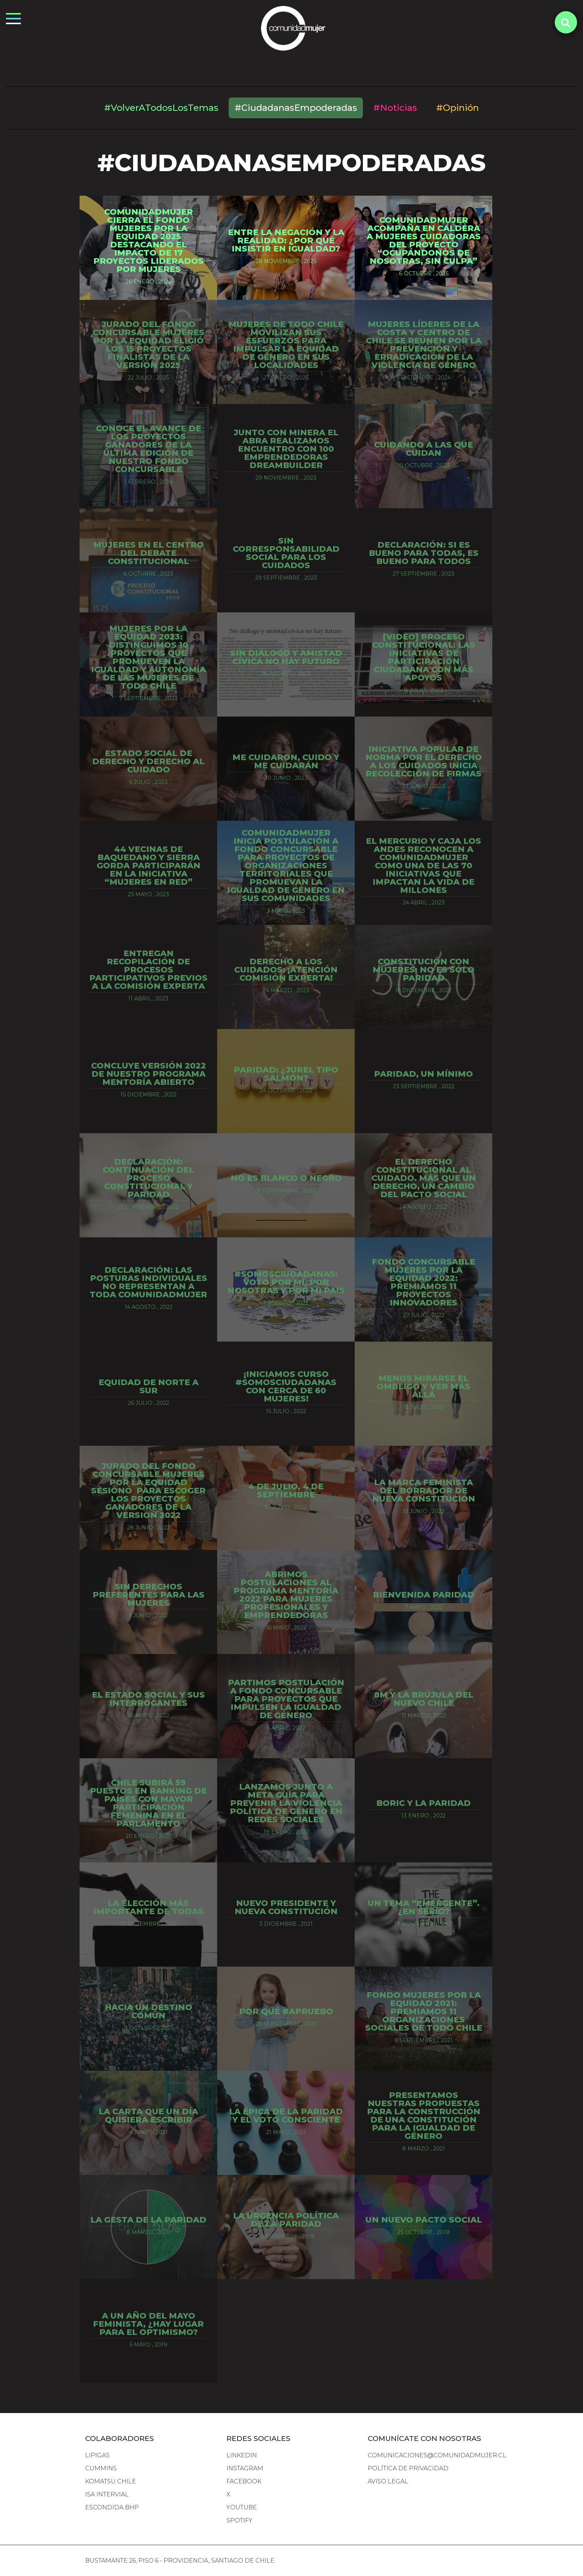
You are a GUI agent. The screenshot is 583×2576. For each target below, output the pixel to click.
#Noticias (395, 107)
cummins (101, 2468)
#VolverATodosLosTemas (161, 107)
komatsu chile (110, 2481)
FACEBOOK (243, 2481)
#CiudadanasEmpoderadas (296, 107)
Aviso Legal (388, 2481)
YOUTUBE (241, 2507)
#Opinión (457, 107)
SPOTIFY (239, 2520)
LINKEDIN (241, 2455)
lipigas (97, 2455)
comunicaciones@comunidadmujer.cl (437, 2455)
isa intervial (107, 2494)
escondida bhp (112, 2507)
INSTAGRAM (244, 2468)
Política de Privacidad (408, 2468)
